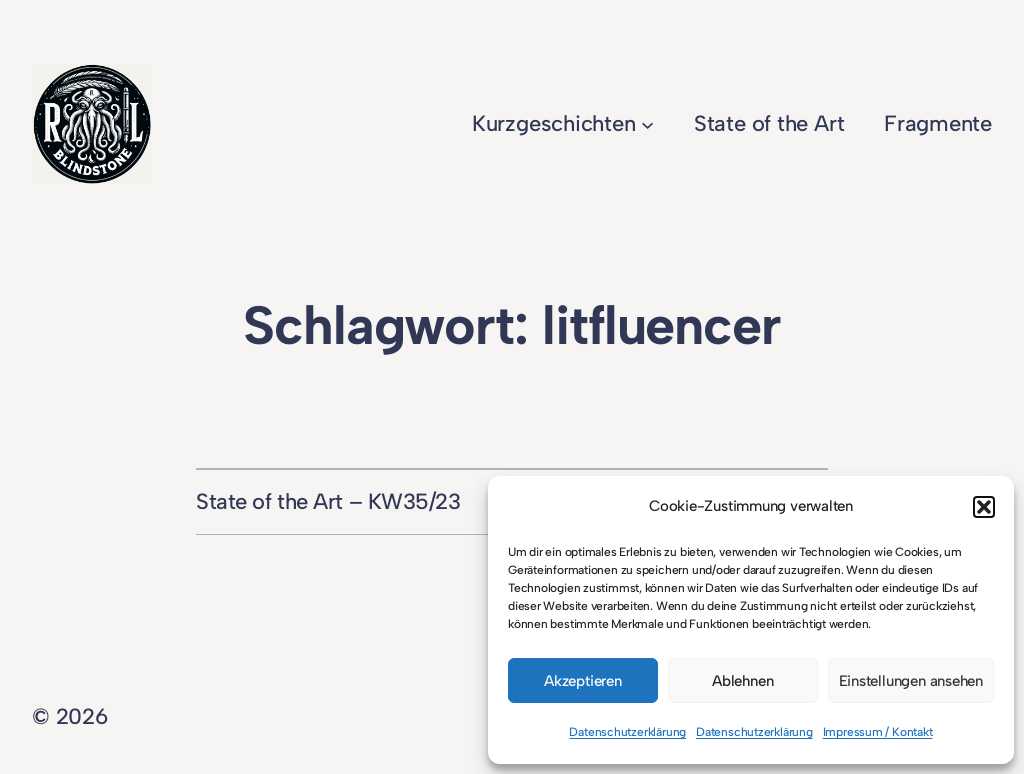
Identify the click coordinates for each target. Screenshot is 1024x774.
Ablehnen (742, 681)
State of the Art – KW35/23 (328, 501)
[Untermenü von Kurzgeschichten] (647, 123)
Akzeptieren (583, 681)
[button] (984, 507)
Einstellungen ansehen (911, 681)
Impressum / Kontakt (878, 732)
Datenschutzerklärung (627, 732)
